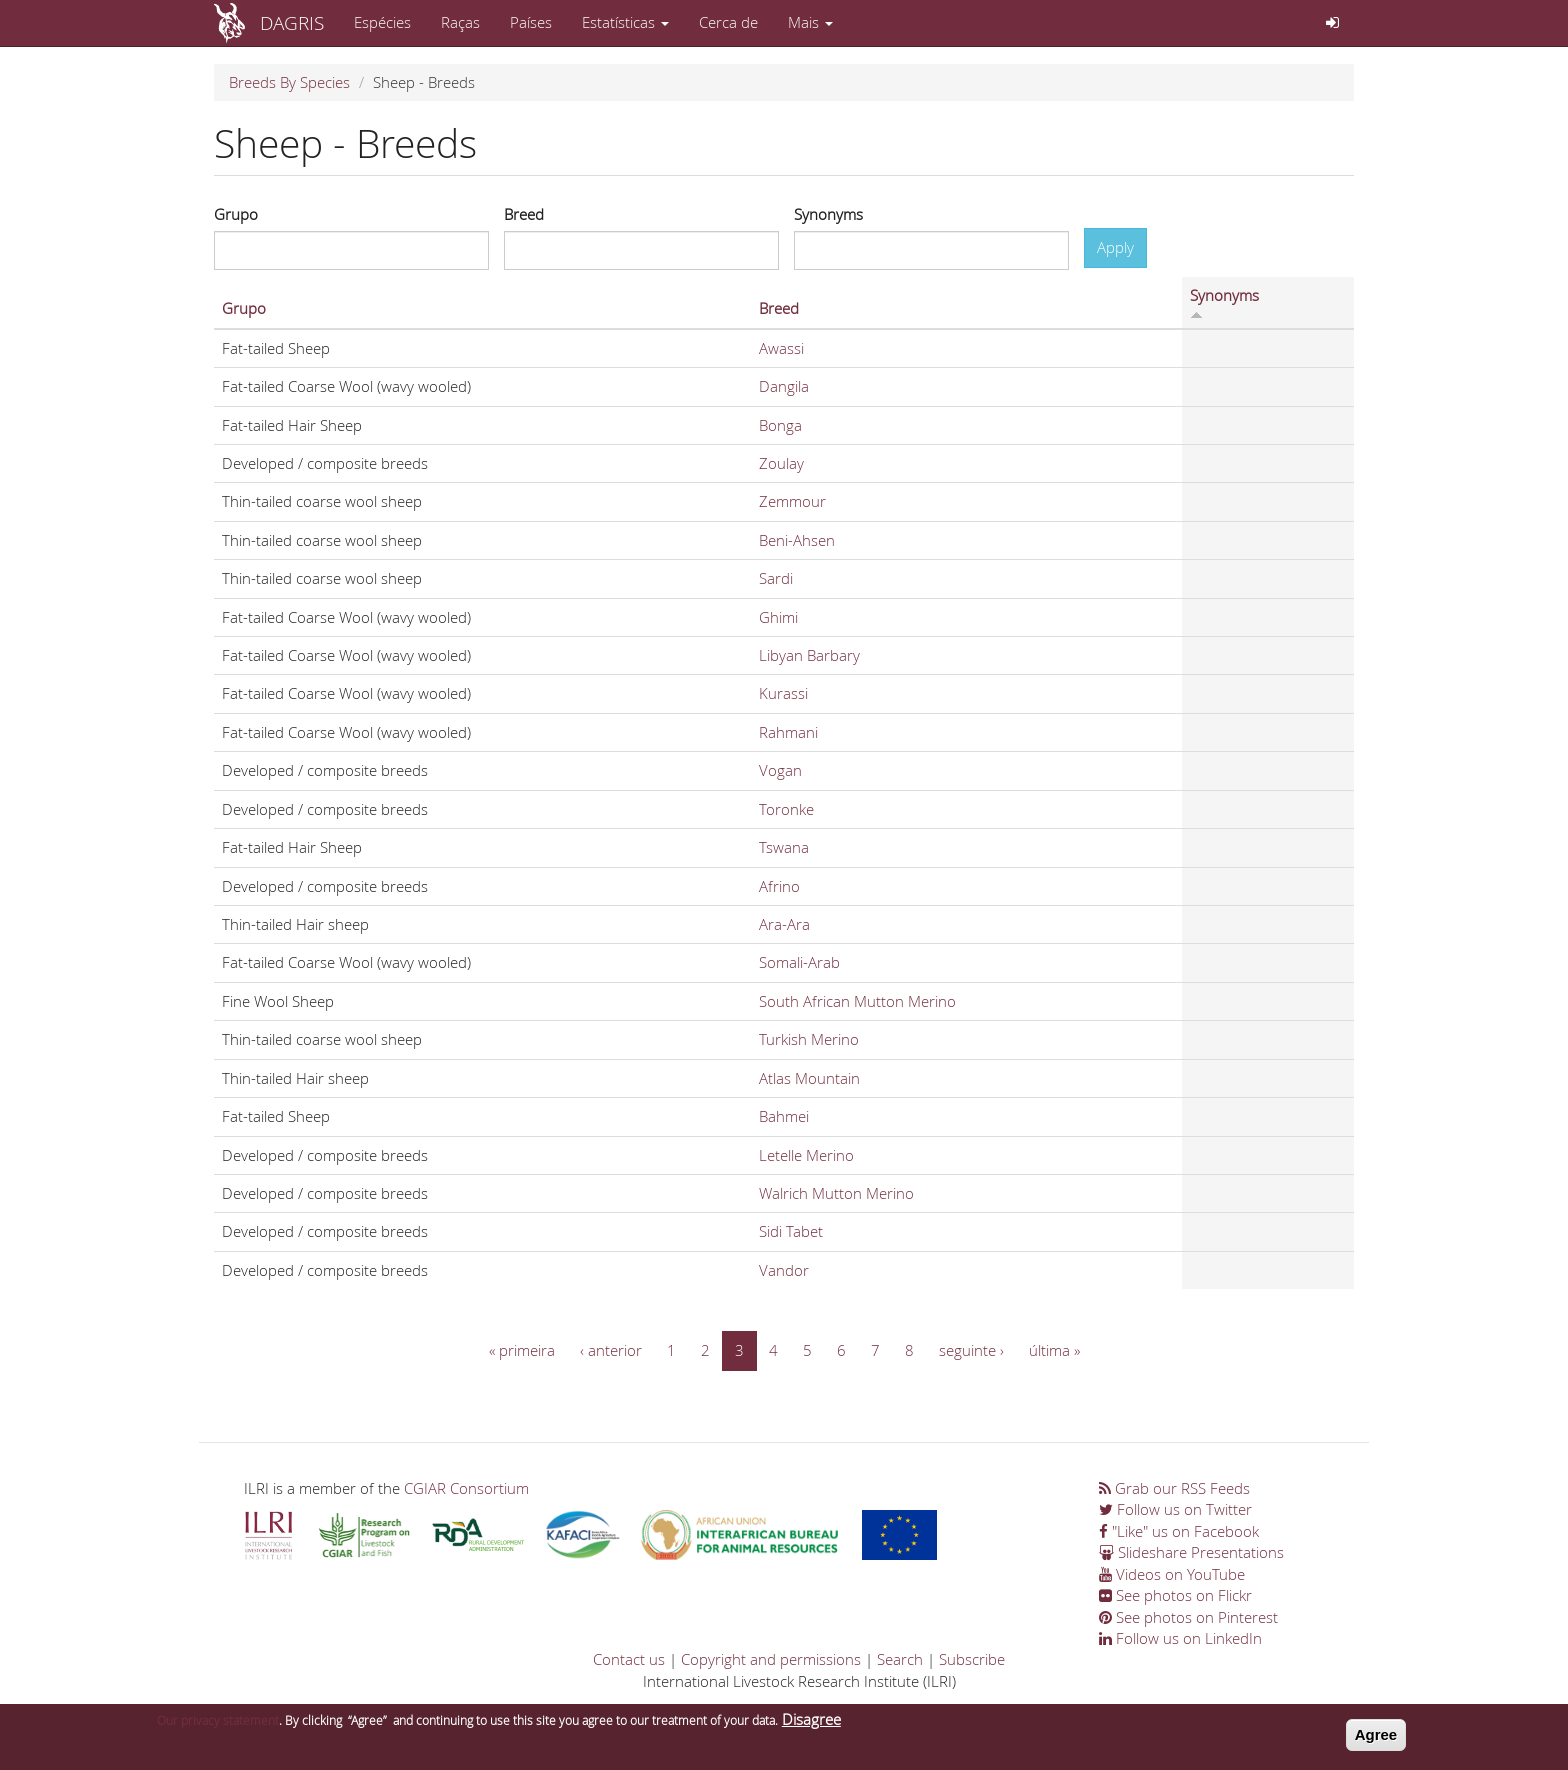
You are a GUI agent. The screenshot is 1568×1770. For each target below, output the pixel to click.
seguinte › (971, 1350)
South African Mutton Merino (857, 1001)
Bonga (780, 425)
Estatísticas (625, 22)
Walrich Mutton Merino (836, 1193)
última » (1054, 1350)
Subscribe (972, 1659)
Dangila (784, 386)
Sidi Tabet (791, 1231)
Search (900, 1659)
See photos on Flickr (1175, 1595)
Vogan (780, 770)
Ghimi (778, 617)
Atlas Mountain (809, 1078)
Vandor (784, 1270)
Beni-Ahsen (797, 540)
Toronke (786, 809)
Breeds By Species (289, 82)
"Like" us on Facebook (1179, 1531)
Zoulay (781, 463)
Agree (1376, 1739)
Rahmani (788, 732)
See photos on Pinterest (1188, 1617)
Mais (810, 22)
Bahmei (784, 1116)
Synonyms (828, 214)
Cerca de (728, 22)
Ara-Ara (784, 924)
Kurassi (783, 693)
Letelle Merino (806, 1155)
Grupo (236, 214)
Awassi (781, 348)
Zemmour (792, 501)
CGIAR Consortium (466, 1488)
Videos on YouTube (1172, 1574)
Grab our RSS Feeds (1174, 1488)
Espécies (382, 22)
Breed (524, 214)
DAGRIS (292, 22)
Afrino (779, 886)
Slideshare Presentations (1191, 1552)
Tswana (784, 847)
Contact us (629, 1659)
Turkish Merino (809, 1039)
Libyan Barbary (809, 655)
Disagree (811, 1724)
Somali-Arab (799, 962)
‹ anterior (611, 1350)
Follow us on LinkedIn (1180, 1638)
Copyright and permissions (771, 1659)
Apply (1115, 247)
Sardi (776, 578)
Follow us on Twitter (1175, 1509)
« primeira (522, 1350)
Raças (460, 22)
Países (531, 22)
